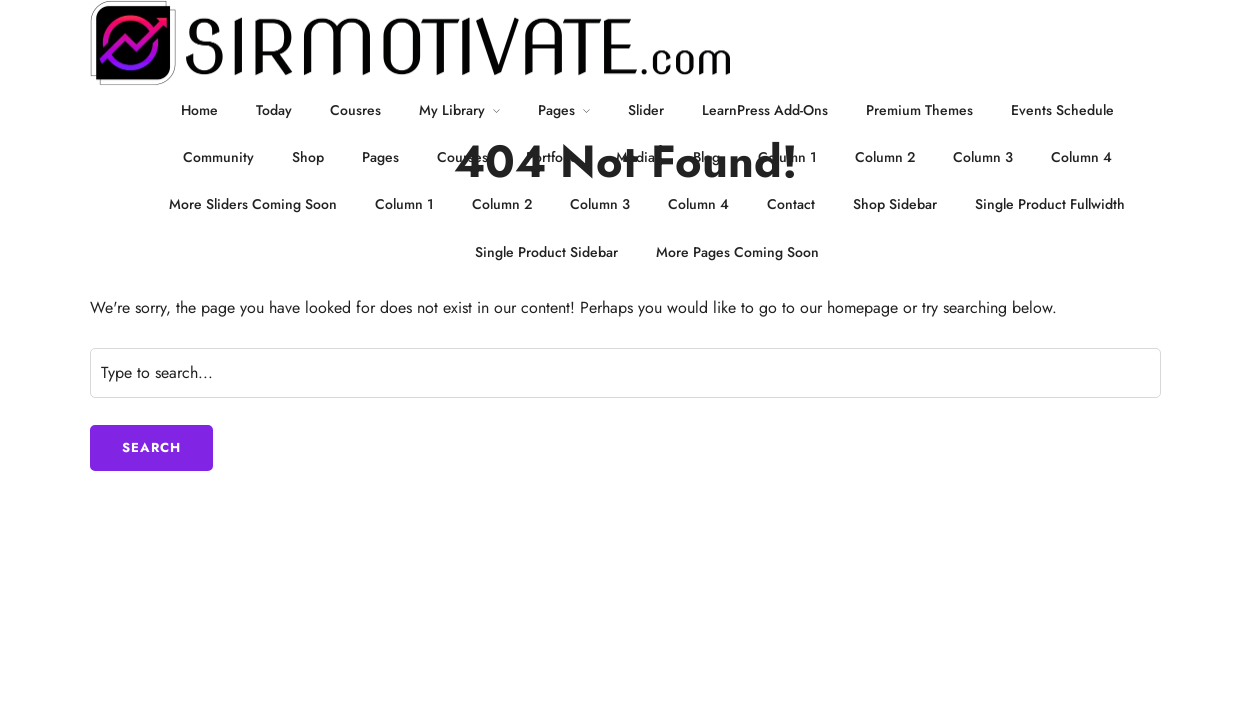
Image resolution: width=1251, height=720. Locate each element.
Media (635, 157)
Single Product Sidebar (546, 252)
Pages (556, 110)
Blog (706, 157)
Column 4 (1081, 157)
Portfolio (552, 157)
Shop (308, 157)
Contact (791, 204)
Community (218, 157)
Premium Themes (919, 110)
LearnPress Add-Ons (765, 110)
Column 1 (787, 157)
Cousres (355, 110)
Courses (462, 157)
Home (199, 110)
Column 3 (983, 157)
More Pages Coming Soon (737, 252)
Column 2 (885, 157)
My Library (452, 110)
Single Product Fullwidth (1050, 204)
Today (274, 110)
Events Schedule (1062, 110)
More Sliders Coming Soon (253, 204)
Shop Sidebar (895, 204)
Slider (646, 110)
